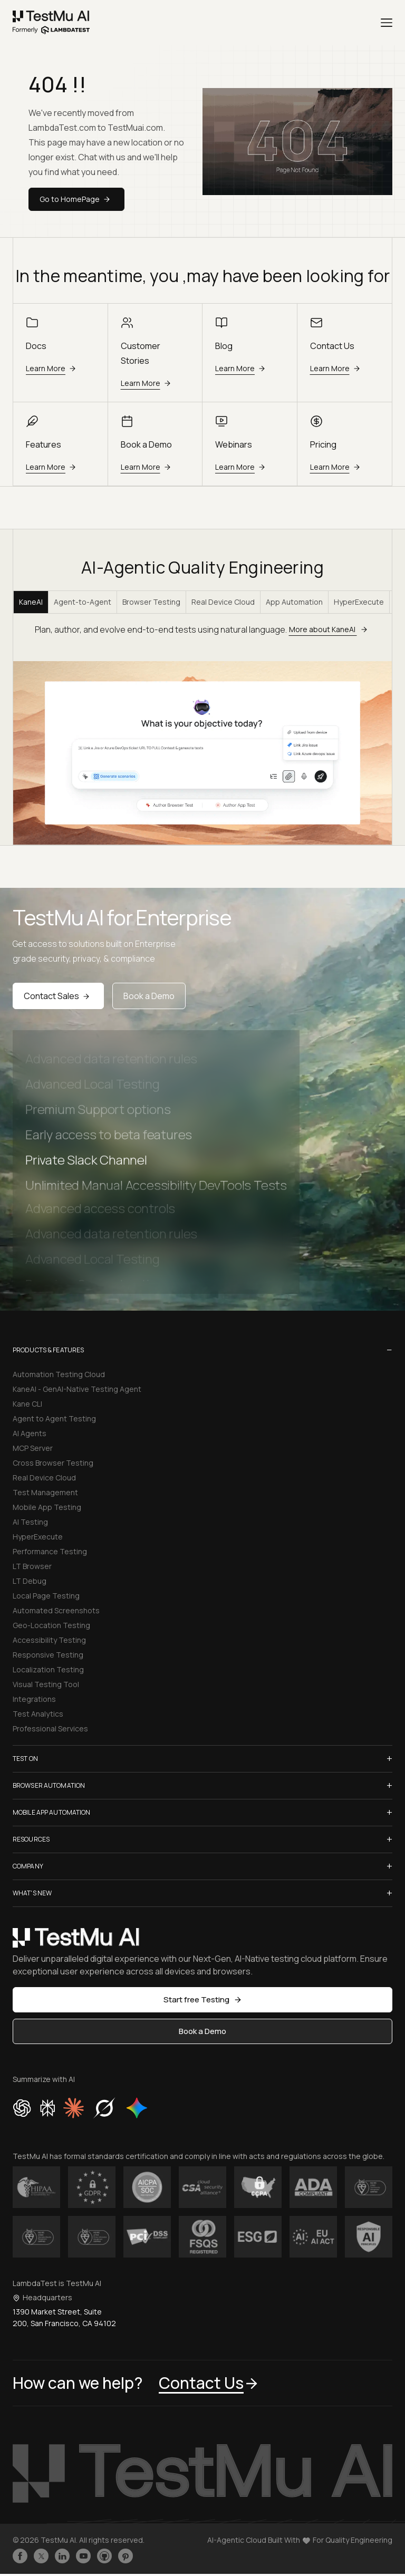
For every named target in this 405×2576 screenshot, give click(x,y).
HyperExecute (359, 602)
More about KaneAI (330, 629)
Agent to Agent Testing (54, 1418)
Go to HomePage (76, 199)
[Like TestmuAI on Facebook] (20, 2556)
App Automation (294, 602)
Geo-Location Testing (51, 1625)
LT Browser (32, 1566)
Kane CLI (27, 1404)
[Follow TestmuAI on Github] (104, 2556)
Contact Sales (58, 996)
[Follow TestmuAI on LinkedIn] (62, 2556)
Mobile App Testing (47, 1507)
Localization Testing (48, 1669)
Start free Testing (202, 1999)
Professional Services (50, 1728)
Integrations (34, 1699)
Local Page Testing (46, 1596)
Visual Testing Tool (46, 1684)
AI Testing (30, 1522)
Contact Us (209, 2383)
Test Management (45, 1492)
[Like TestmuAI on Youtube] (83, 2556)
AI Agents (29, 1433)
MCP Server (33, 1448)
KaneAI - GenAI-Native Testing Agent (77, 1389)
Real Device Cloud (223, 602)
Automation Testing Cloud (59, 1374)
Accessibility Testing (49, 1640)
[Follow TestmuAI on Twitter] (41, 2556)
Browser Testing (151, 602)
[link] (51, 23)
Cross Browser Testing (53, 1463)
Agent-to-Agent (82, 602)
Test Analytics (38, 1714)
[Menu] (386, 22)
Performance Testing (50, 1551)
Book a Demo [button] (202, 2031)
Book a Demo (149, 996)
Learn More (52, 368)
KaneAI (31, 602)
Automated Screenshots (56, 1610)
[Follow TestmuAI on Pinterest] (125, 2556)
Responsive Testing (48, 1655)
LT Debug (29, 1581)
